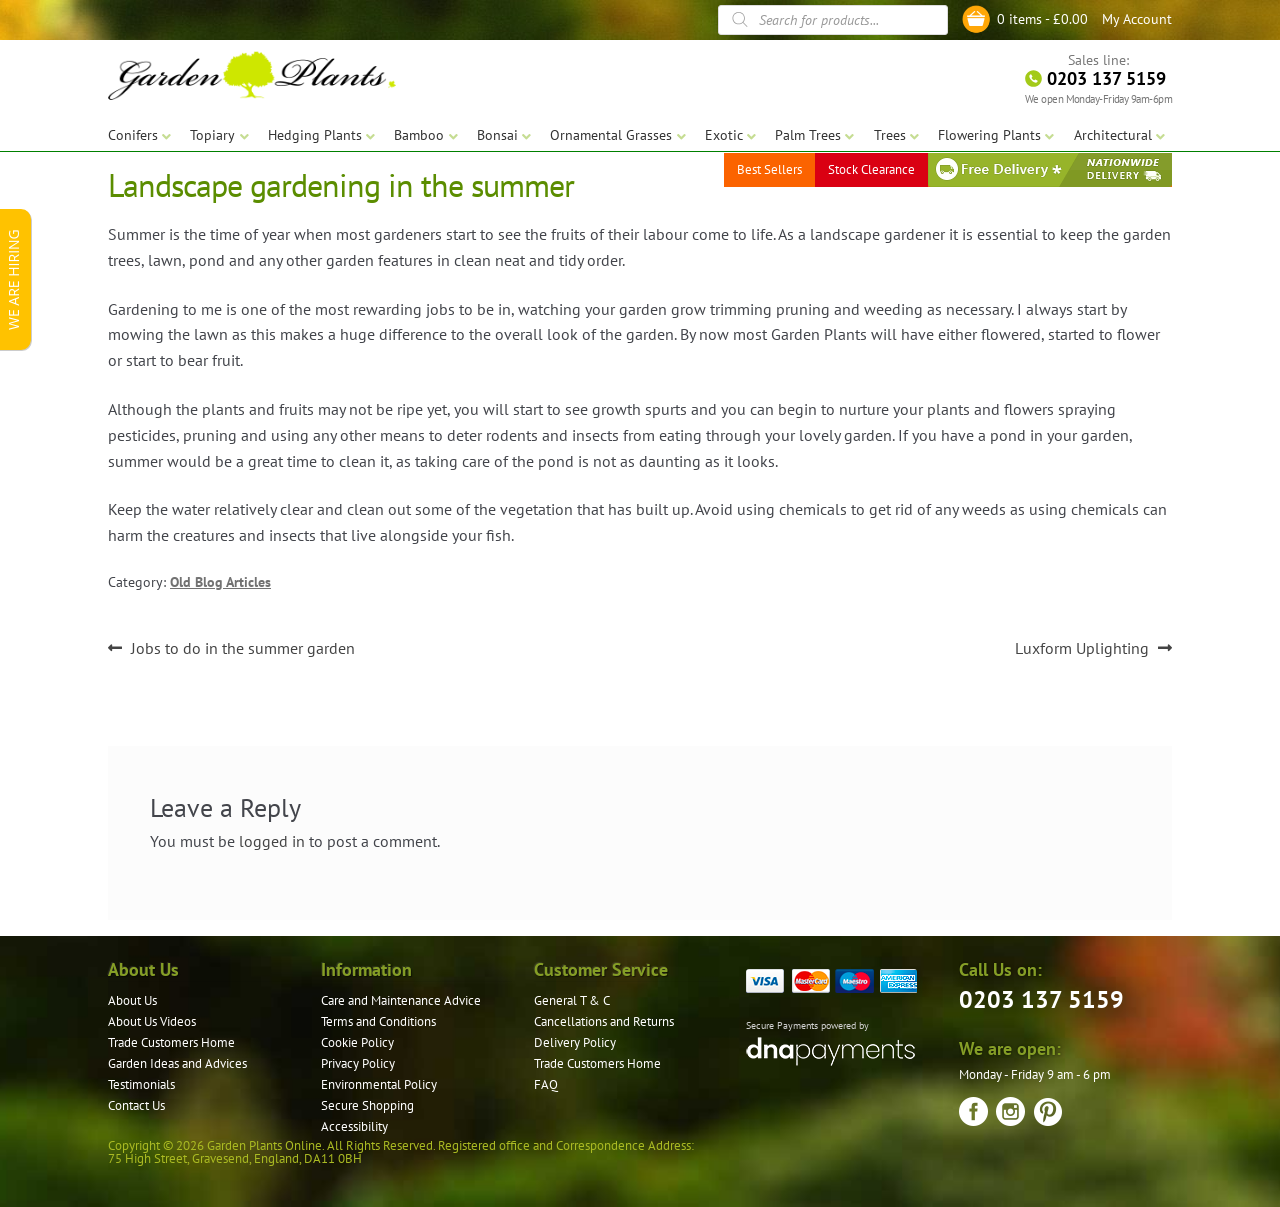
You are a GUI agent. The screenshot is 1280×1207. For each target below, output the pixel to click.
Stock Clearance (871, 169)
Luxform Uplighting (1082, 649)
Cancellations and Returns (604, 1021)
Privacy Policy (358, 1063)
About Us (132, 1000)
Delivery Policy (575, 1042)
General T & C (572, 1000)
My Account (1137, 19)
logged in (272, 841)
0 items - (1042, 19)
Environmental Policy (379, 1084)
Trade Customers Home (171, 1042)
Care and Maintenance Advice (401, 1000)
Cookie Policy (357, 1042)
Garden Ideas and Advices (177, 1063)
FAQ (546, 1084)
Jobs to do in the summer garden (242, 649)
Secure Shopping (367, 1105)
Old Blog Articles (220, 582)
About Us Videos (152, 1021)
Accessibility (354, 1126)
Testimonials (141, 1084)
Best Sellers (769, 169)
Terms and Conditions (378, 1021)
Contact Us (136, 1105)
